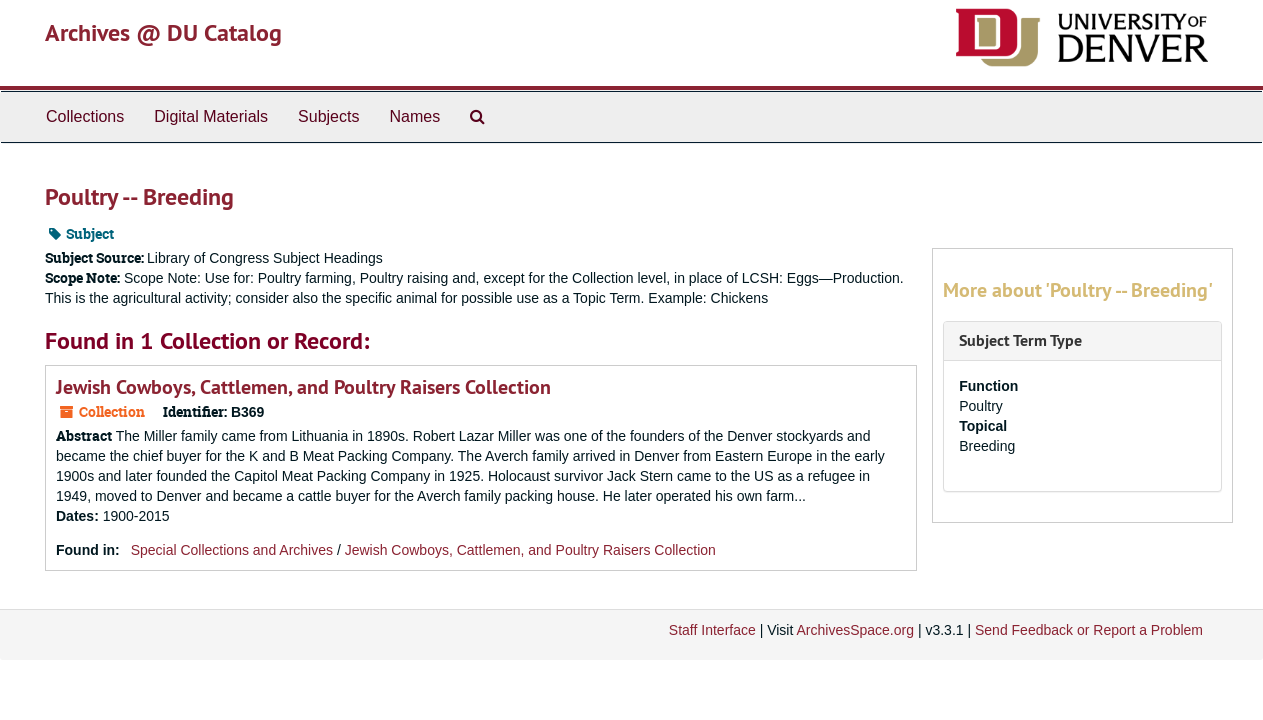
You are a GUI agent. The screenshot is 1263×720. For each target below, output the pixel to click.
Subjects (328, 116)
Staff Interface (712, 630)
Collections (85, 116)
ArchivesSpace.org (855, 630)
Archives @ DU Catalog (163, 32)
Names (414, 116)
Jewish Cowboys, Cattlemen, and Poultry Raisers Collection (303, 387)
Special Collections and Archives (232, 550)
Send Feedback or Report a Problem (1089, 630)
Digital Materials (211, 116)
